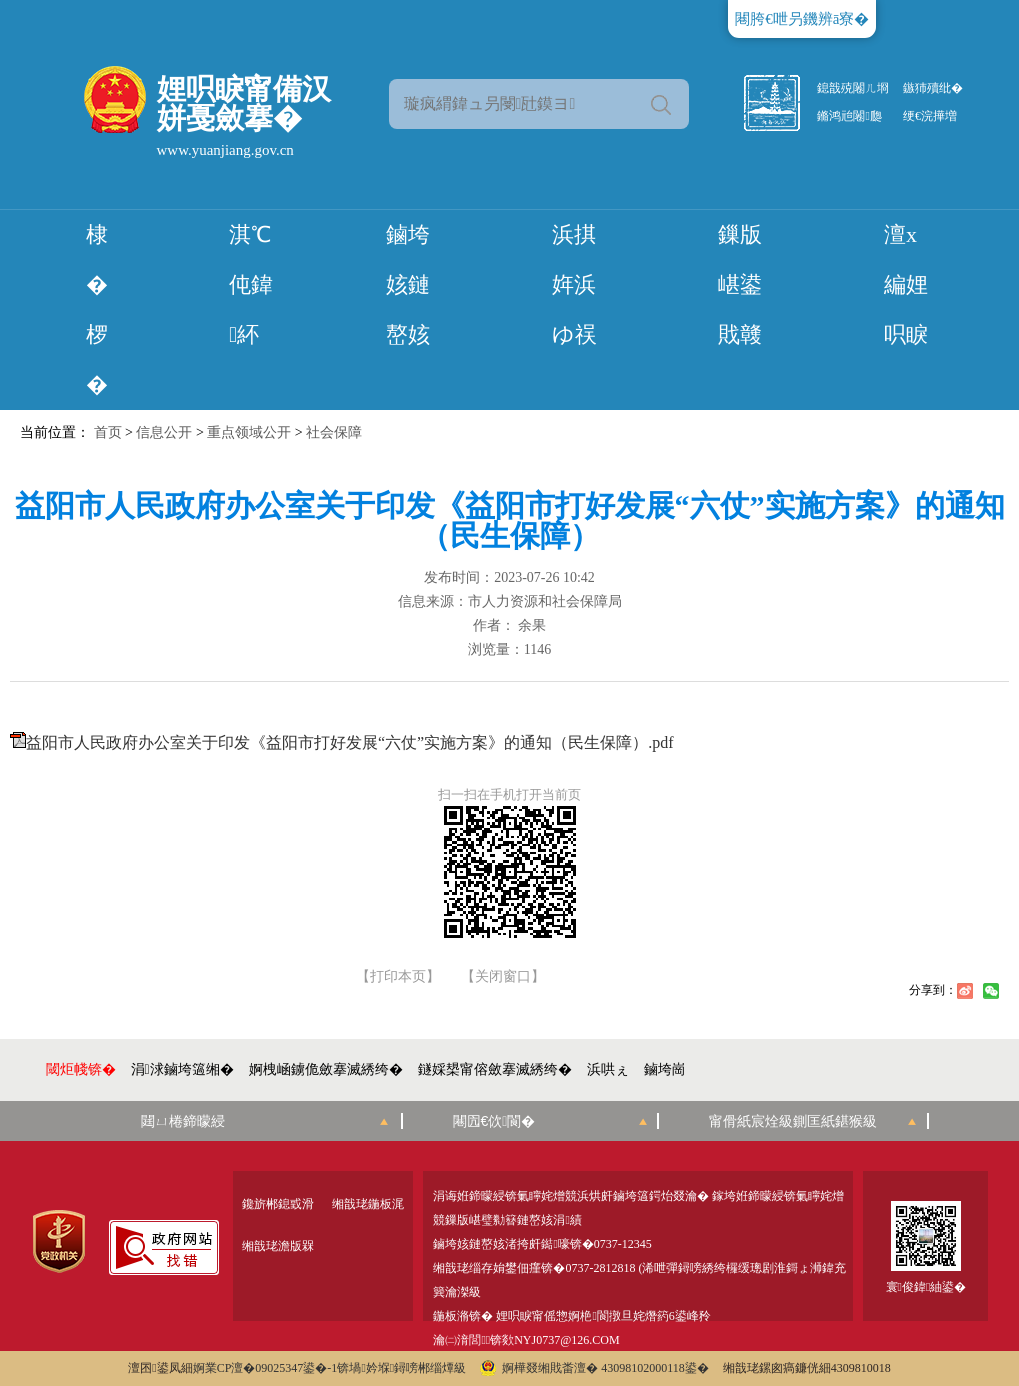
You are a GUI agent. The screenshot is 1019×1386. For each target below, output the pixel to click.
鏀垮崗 (665, 1069)
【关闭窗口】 (503, 977)
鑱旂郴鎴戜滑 (278, 1204)
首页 (108, 432)
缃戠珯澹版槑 (278, 1246)
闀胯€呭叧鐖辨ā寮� (802, 19)
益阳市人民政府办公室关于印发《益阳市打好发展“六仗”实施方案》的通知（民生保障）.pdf (350, 742)
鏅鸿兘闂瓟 (849, 116)
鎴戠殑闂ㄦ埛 (853, 88)
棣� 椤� (97, 309)
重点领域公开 (249, 432)
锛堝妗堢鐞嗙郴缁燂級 (401, 1368)
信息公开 (164, 432)
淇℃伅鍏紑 (251, 284)
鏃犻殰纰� (933, 88)
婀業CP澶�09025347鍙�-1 (265, 1368)
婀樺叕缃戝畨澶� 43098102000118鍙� (594, 1368)
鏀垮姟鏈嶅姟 (408, 284)
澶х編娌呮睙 (906, 284)
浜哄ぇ (608, 1069)
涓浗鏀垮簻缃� (182, 1069)
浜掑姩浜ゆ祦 (574, 284)
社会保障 (334, 432)
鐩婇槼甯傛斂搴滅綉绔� (495, 1069)
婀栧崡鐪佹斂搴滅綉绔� (326, 1069)
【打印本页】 (398, 977)
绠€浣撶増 (930, 116)
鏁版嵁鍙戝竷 (740, 284)
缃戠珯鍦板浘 (368, 1204)
